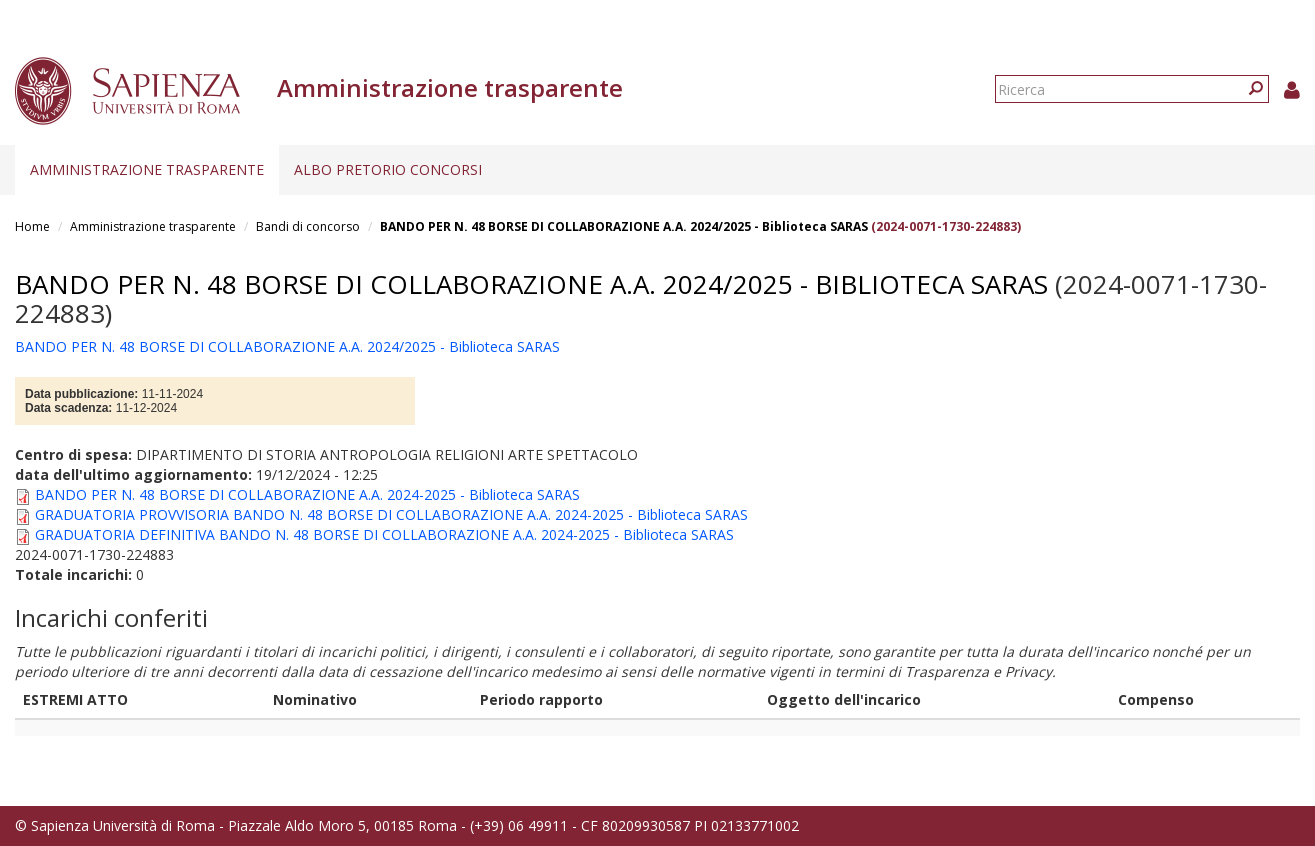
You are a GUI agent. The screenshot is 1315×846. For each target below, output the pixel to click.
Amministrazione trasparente (147, 169)
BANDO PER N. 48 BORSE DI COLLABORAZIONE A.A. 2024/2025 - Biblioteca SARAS (624, 226)
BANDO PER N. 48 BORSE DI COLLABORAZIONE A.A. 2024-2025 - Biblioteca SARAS (307, 494)
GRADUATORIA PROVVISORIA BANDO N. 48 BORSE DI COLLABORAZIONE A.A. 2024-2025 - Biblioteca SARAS (391, 514)
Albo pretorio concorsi (388, 169)
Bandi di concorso (308, 226)
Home (32, 226)
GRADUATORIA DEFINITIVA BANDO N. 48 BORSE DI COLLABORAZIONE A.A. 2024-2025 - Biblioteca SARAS (384, 534)
